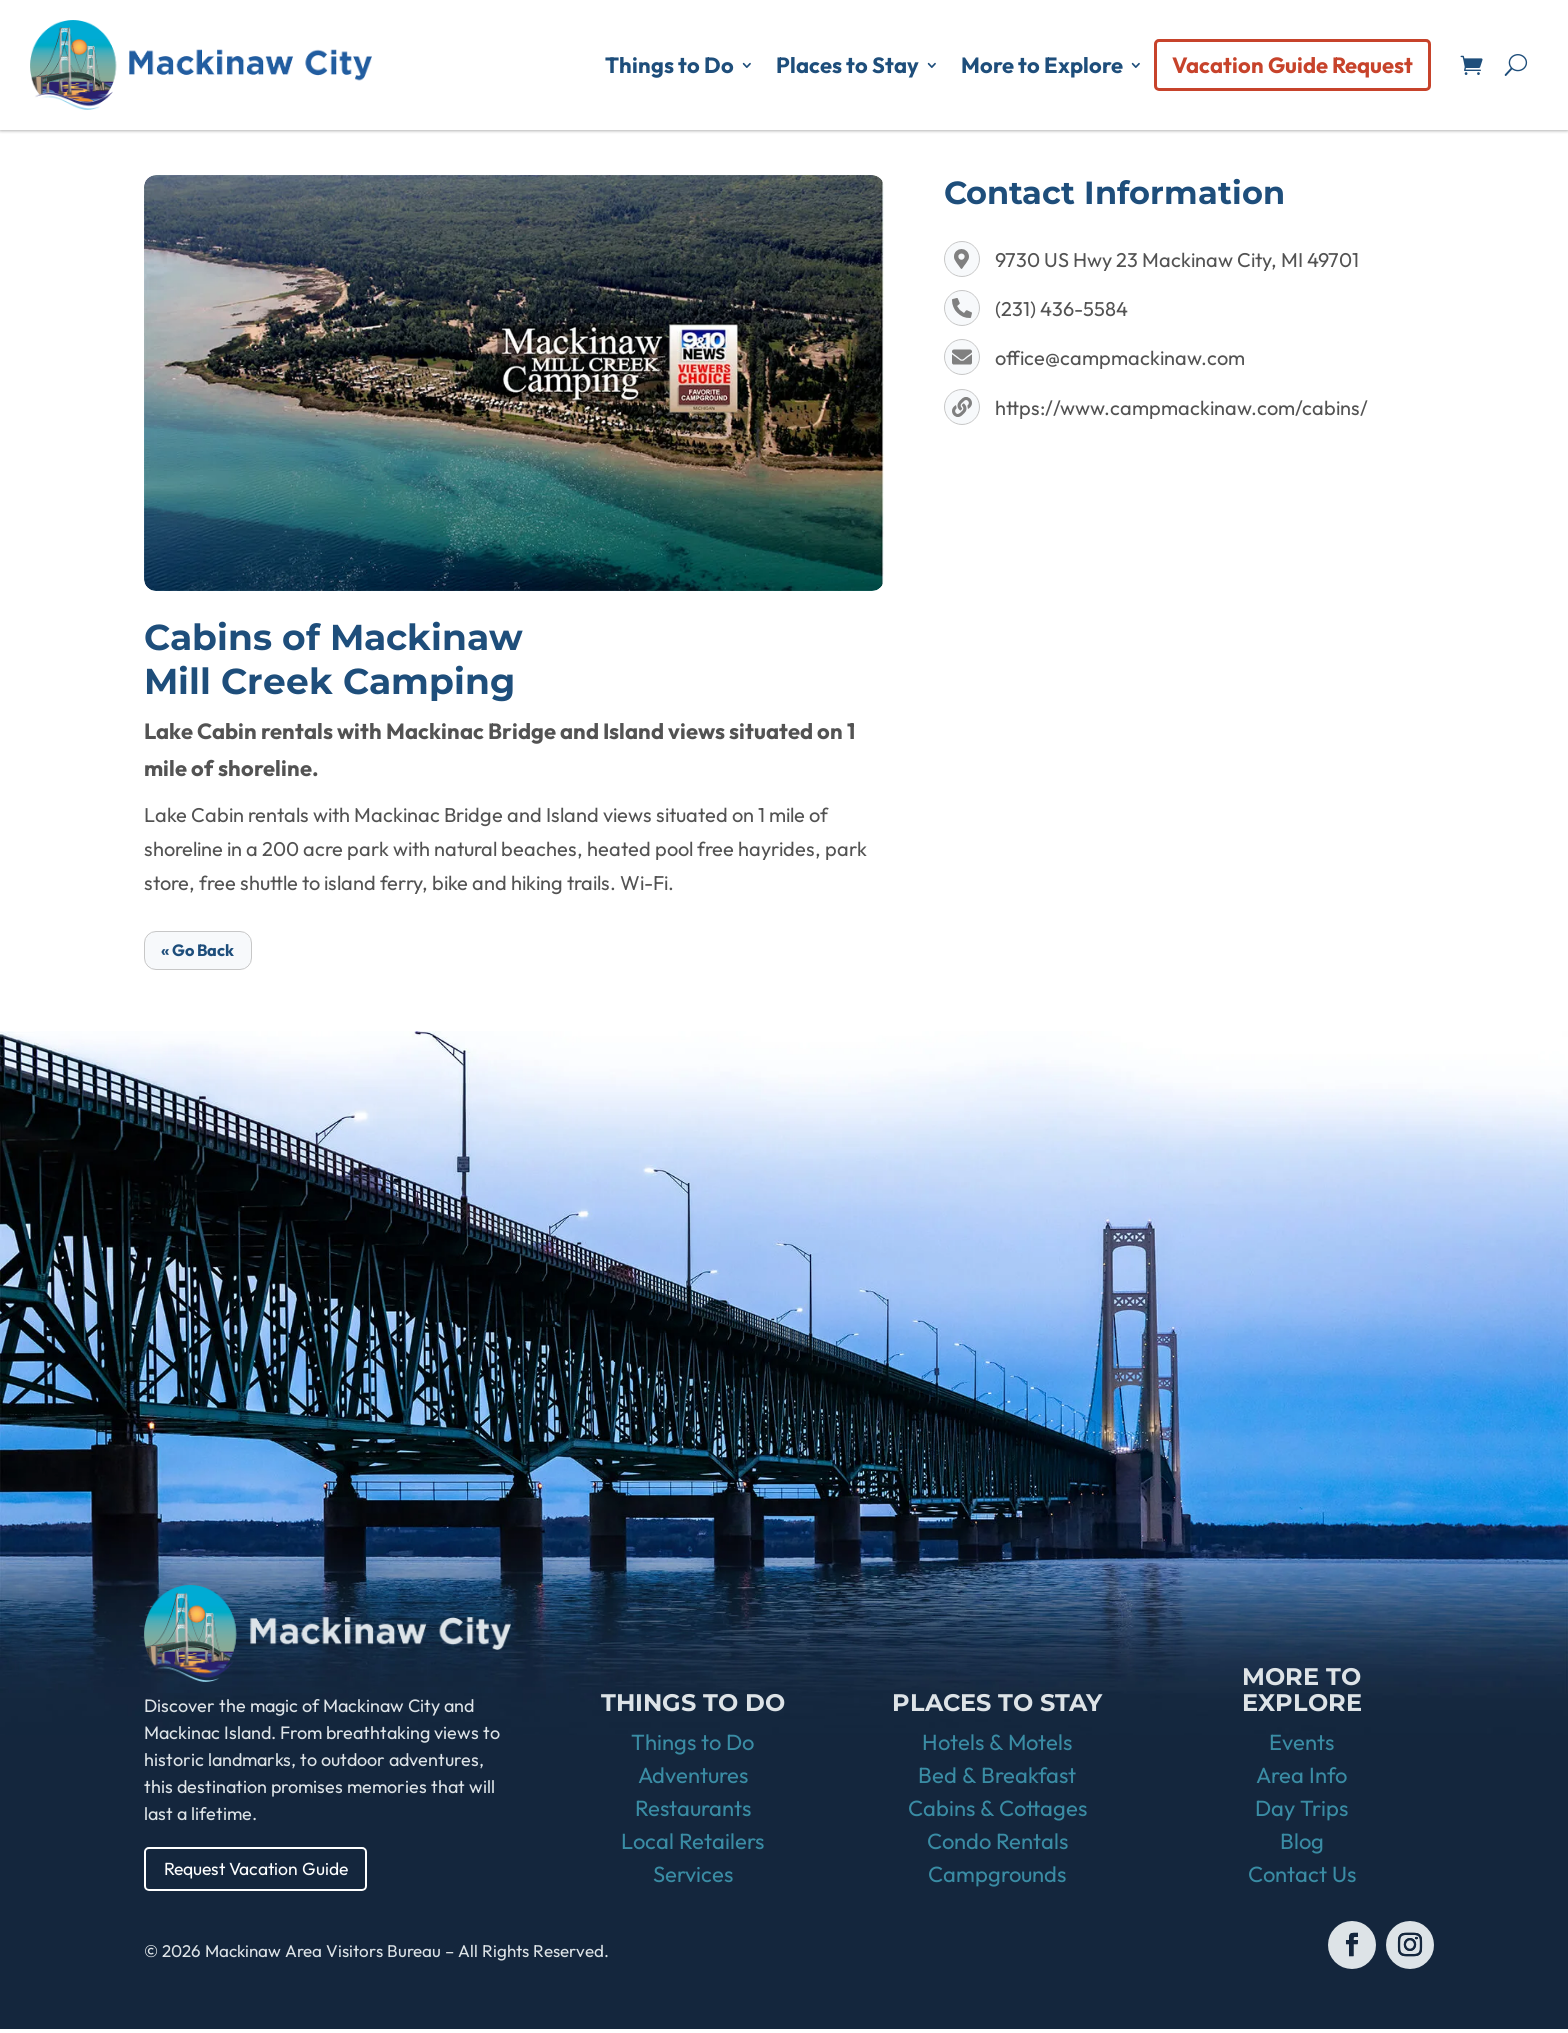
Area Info (1301, 1779)
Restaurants (693, 1812)
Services (693, 1878)
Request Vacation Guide (259, 1871)
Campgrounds (997, 1878)
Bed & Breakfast (997, 1779)
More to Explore (1042, 65)
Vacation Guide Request (1292, 65)
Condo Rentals (997, 1845)
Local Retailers (692, 1845)
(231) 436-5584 (1061, 308)
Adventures (693, 1779)
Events (1301, 1746)
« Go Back (203, 950)
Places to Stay (847, 65)
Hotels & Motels (997, 1746)
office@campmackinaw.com (1120, 357)
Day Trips (1301, 1812)
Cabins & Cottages (997, 1812)
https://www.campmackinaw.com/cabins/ (1181, 407)
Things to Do (669, 65)
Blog (1302, 1845)
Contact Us (1302, 1878)
